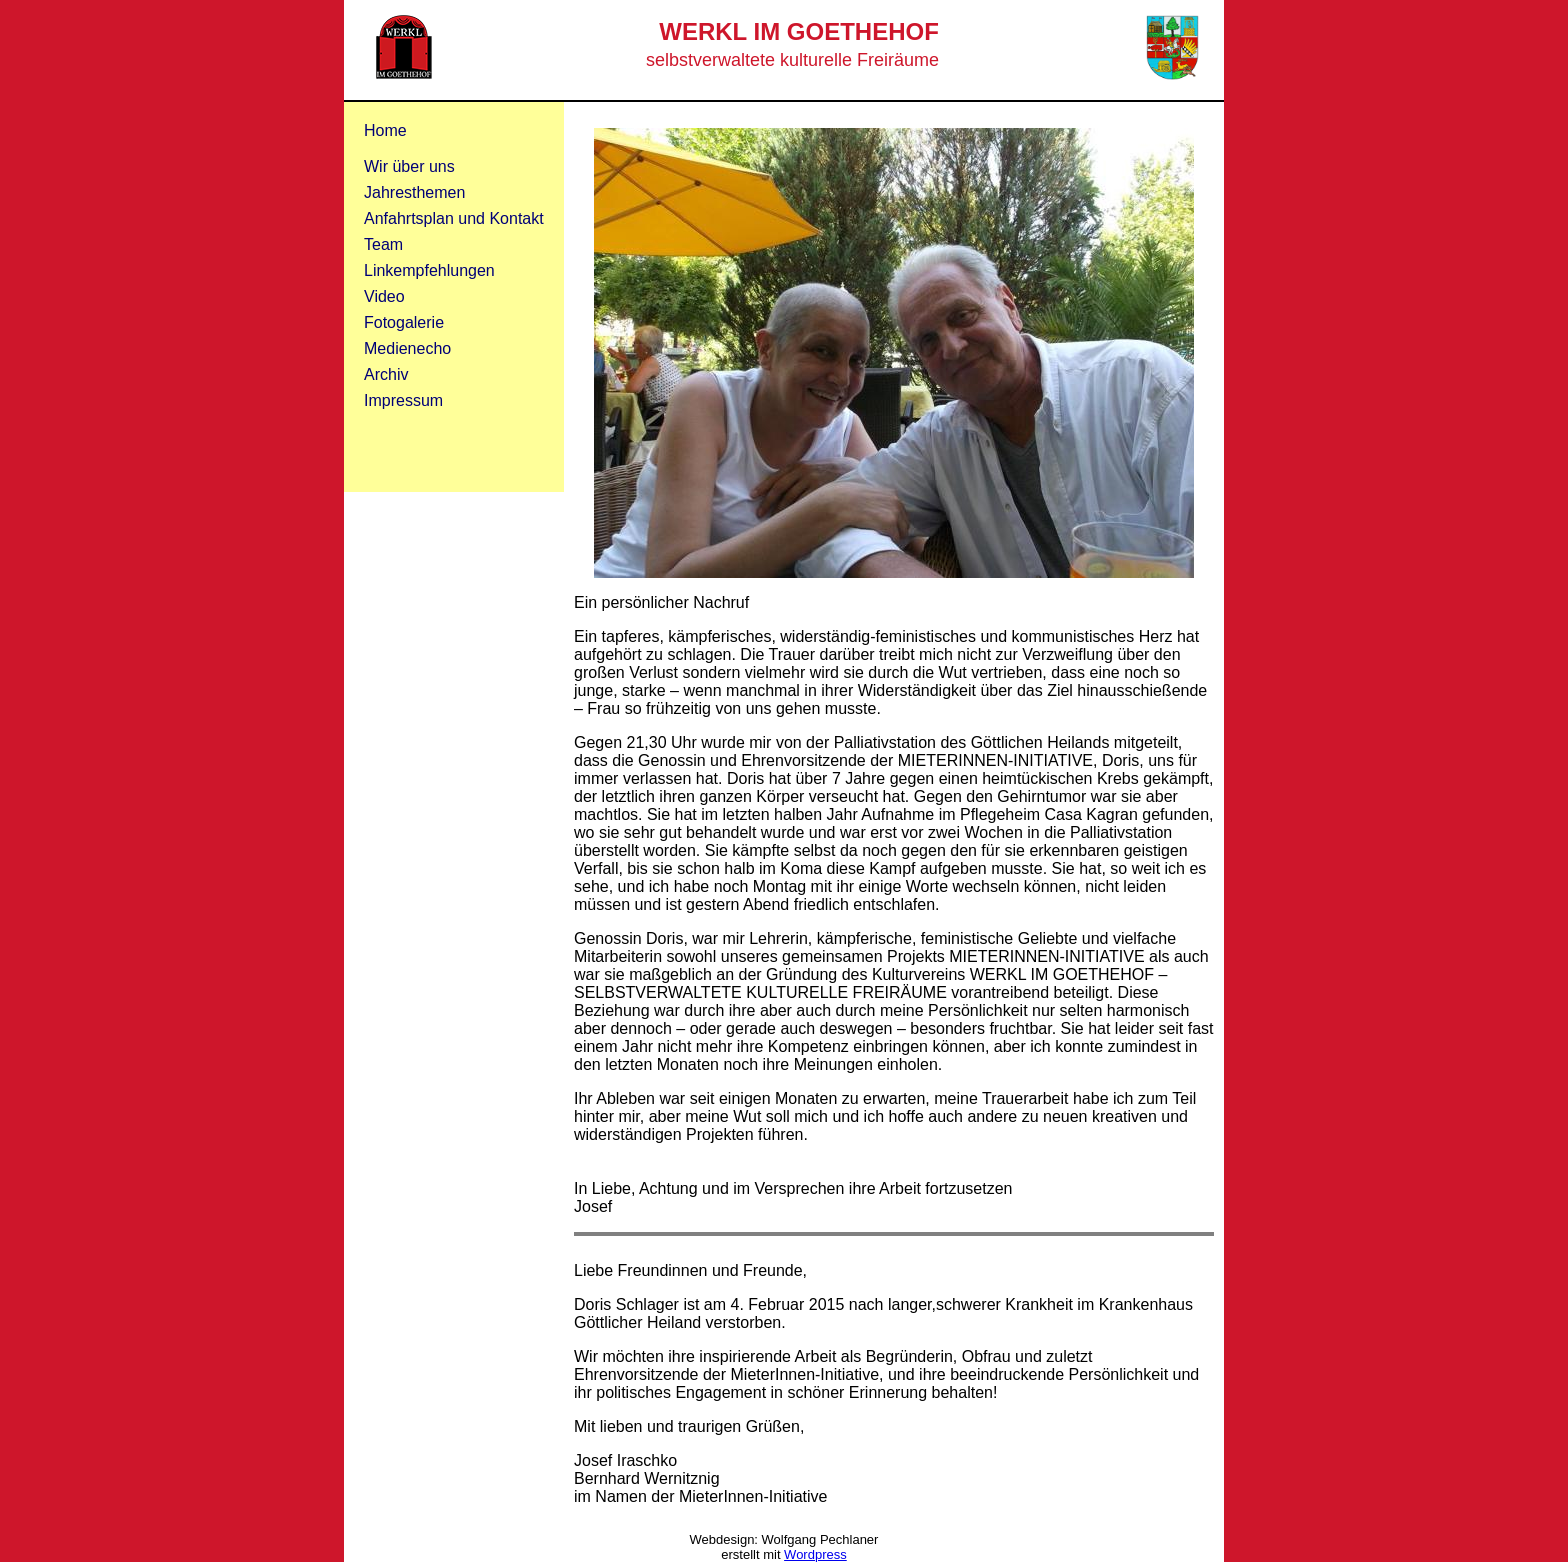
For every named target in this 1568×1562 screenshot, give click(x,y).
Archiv (386, 374)
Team (383, 244)
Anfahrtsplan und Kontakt (454, 218)
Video (384, 296)
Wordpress (815, 1554)
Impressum (403, 400)
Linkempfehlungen (429, 270)
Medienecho (407, 348)
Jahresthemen (414, 192)
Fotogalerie (404, 322)
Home (385, 130)
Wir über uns (409, 166)
